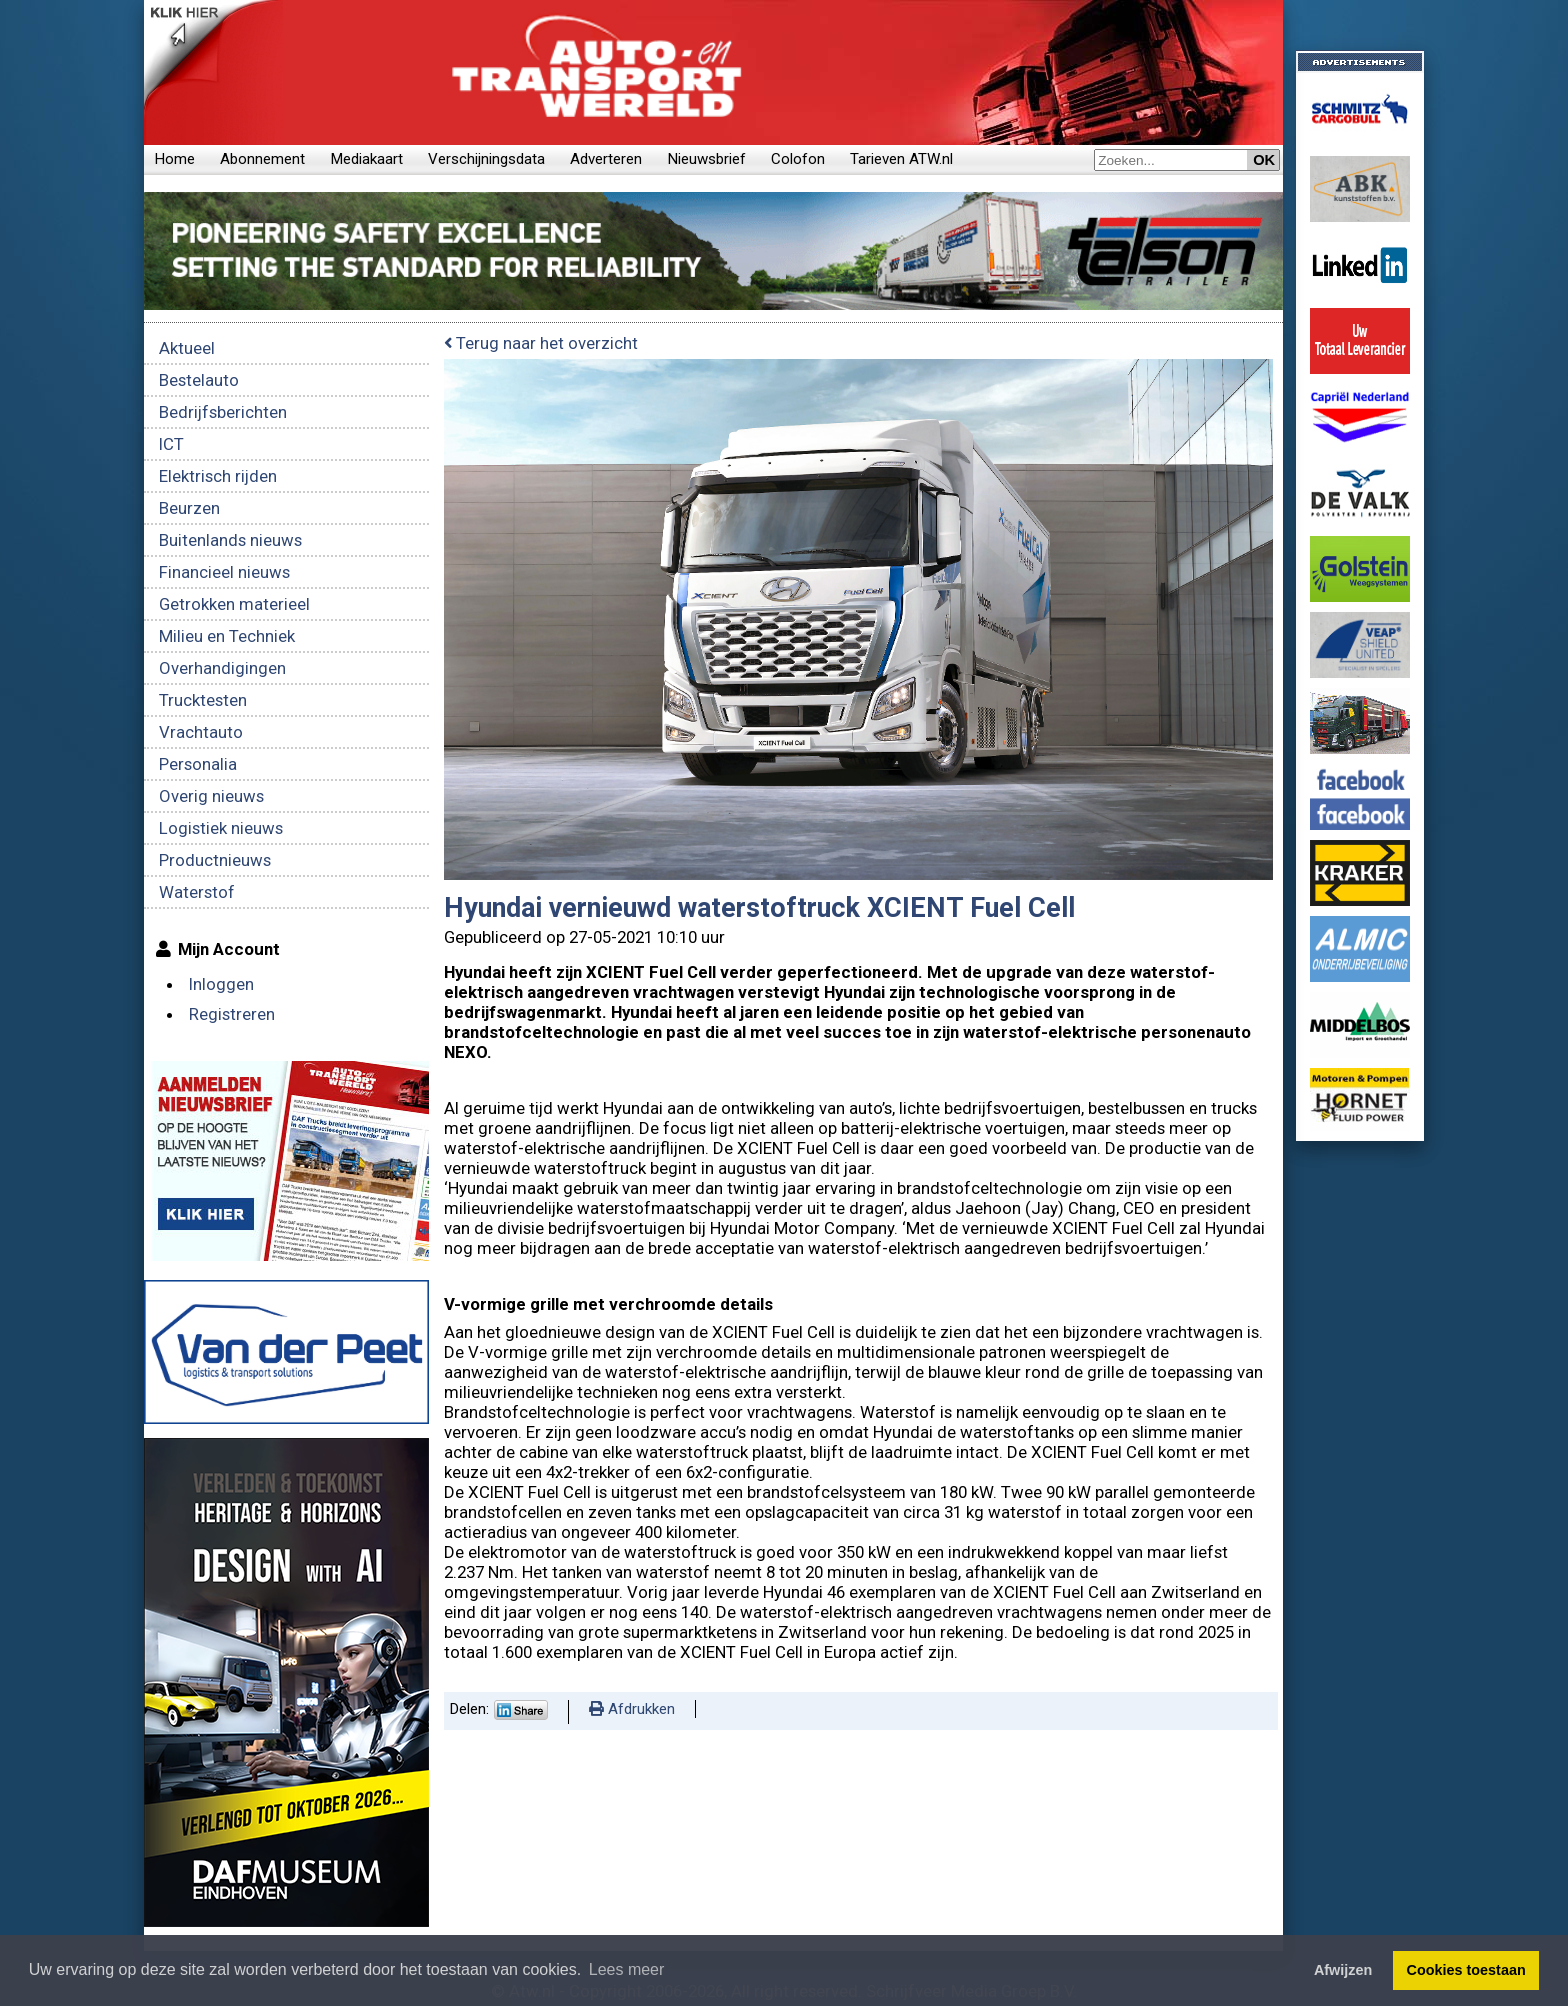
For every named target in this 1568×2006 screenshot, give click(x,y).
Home (174, 159)
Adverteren (606, 159)
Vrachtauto (201, 732)
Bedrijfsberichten (223, 412)
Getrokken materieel (234, 604)
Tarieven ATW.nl (901, 159)
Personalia (198, 764)
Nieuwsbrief (706, 159)
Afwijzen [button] (1343, 1970)
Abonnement (262, 159)
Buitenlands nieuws (230, 540)
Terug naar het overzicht (541, 343)
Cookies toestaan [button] (1466, 1970)
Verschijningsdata (486, 159)
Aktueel (187, 348)
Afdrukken (632, 1709)
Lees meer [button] (627, 1969)
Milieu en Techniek (227, 636)
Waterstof (197, 892)
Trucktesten (203, 700)
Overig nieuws (211, 796)
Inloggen (221, 984)
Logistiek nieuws (221, 828)
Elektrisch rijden (218, 476)
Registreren (232, 1014)
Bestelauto (199, 380)
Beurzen (189, 508)
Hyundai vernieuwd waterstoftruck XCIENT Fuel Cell (759, 908)
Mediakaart (366, 159)
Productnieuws (215, 860)
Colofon (798, 159)
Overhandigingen (222, 668)
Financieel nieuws (224, 572)
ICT (171, 444)
